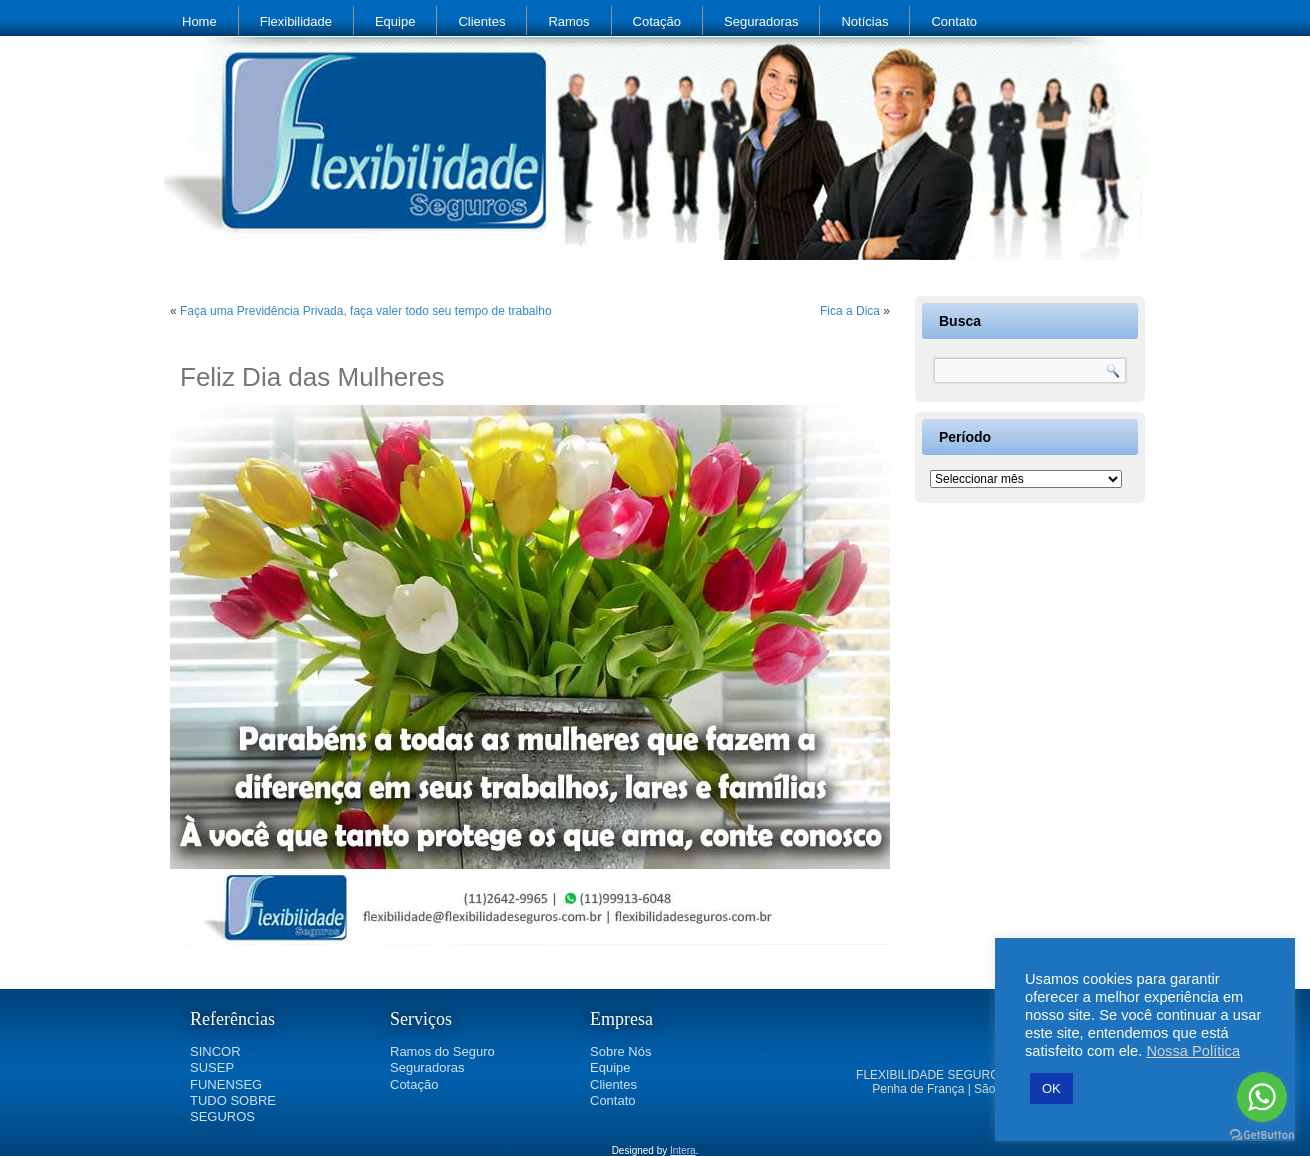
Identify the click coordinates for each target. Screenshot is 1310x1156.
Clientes (481, 21)
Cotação (657, 21)
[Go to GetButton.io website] (1262, 1135)
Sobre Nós (620, 1051)
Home (199, 21)
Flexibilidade (296, 21)
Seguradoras (761, 21)
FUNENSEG (226, 1084)
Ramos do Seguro (442, 1051)
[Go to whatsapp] (1262, 1097)
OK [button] (1051, 1088)
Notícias (864, 21)
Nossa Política (1193, 1051)
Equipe (395, 21)
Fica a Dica (850, 311)
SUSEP (212, 1067)
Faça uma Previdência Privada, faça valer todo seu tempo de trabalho (366, 311)
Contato (954, 21)
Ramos (568, 21)
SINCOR (215, 1051)
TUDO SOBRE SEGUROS (233, 1108)
